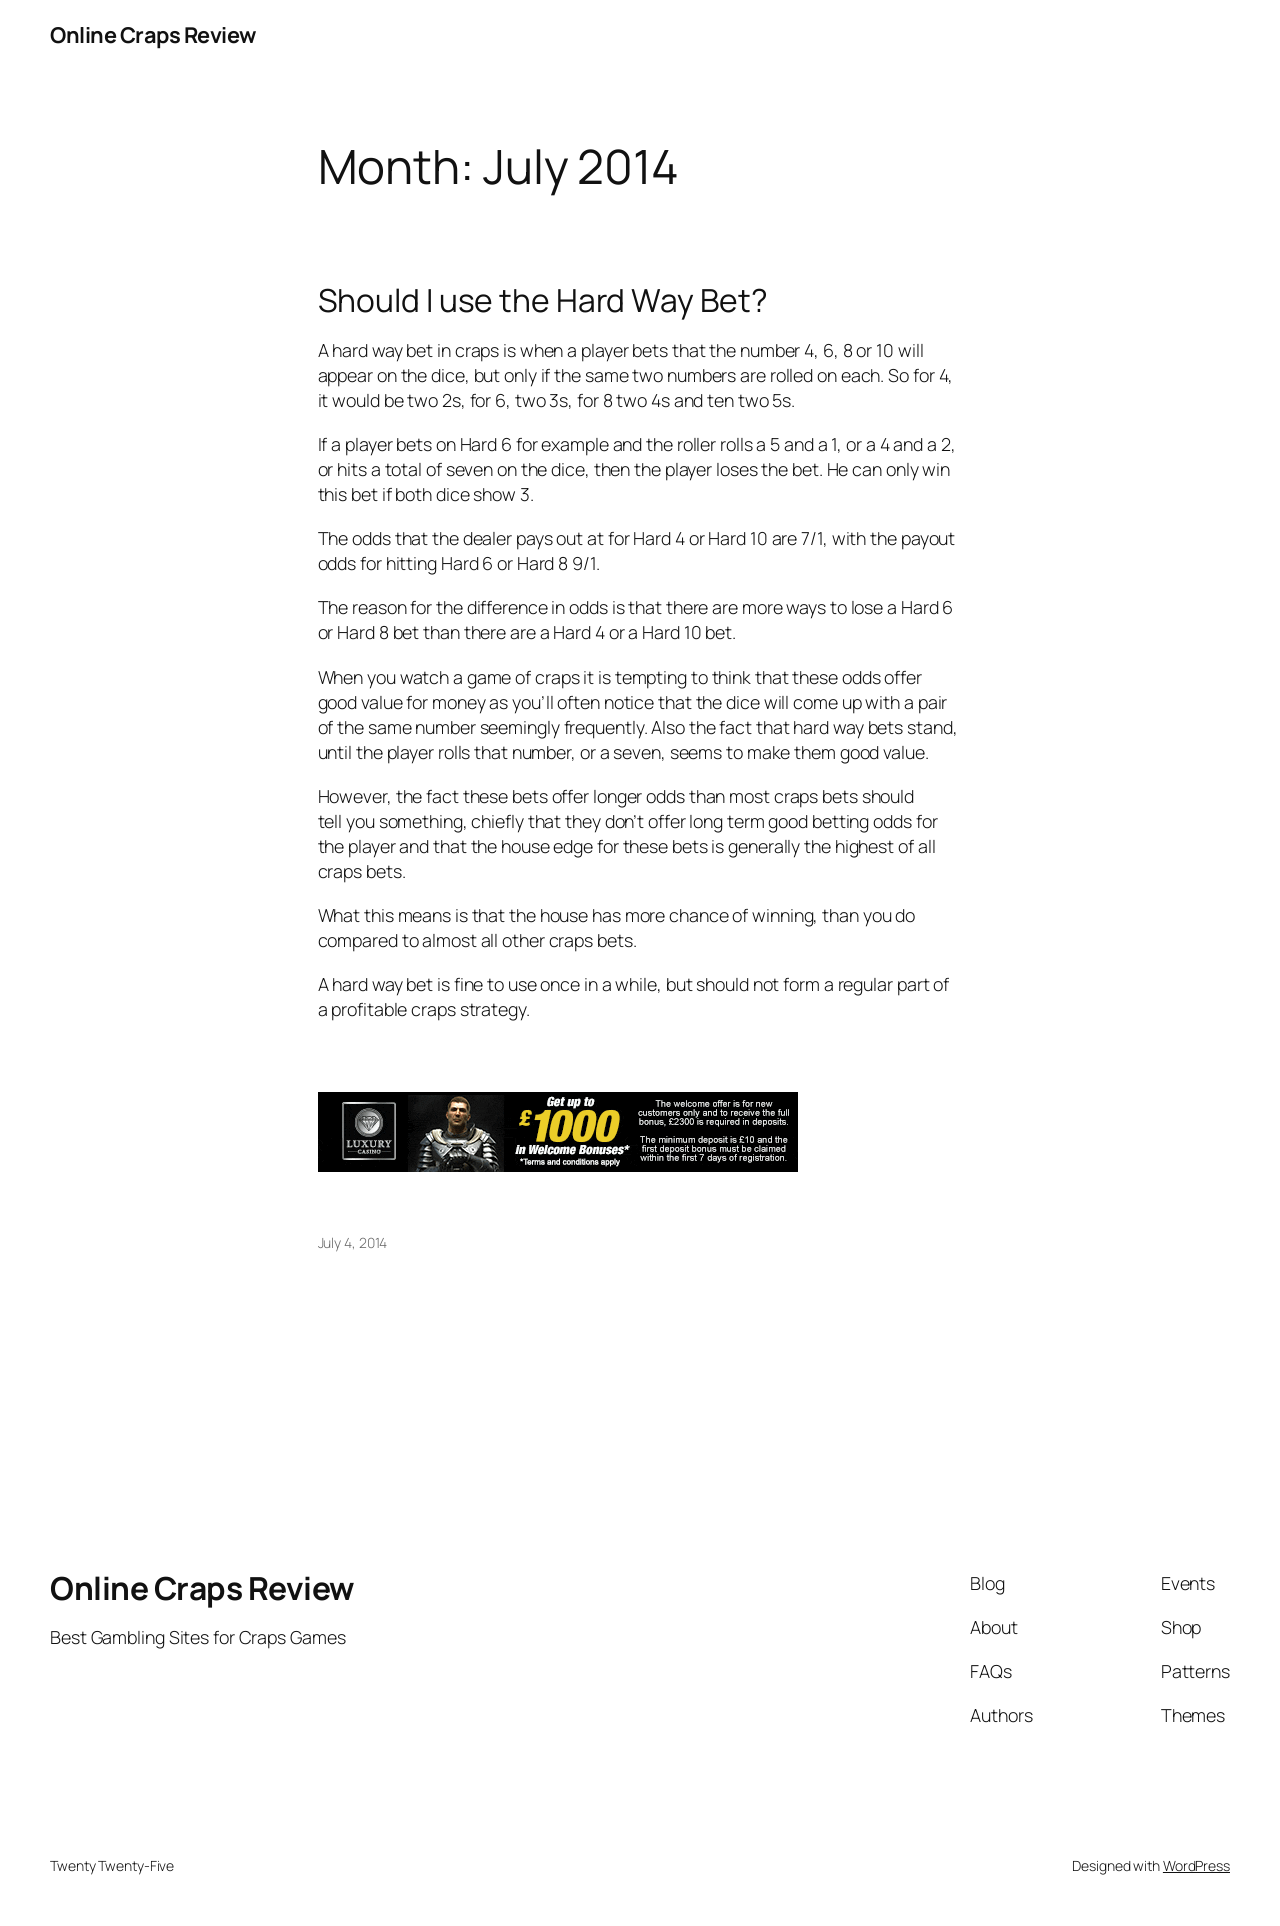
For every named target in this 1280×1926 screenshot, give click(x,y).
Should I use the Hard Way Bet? (543, 301)
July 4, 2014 (353, 1242)
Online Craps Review (153, 35)
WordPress (1196, 1865)
